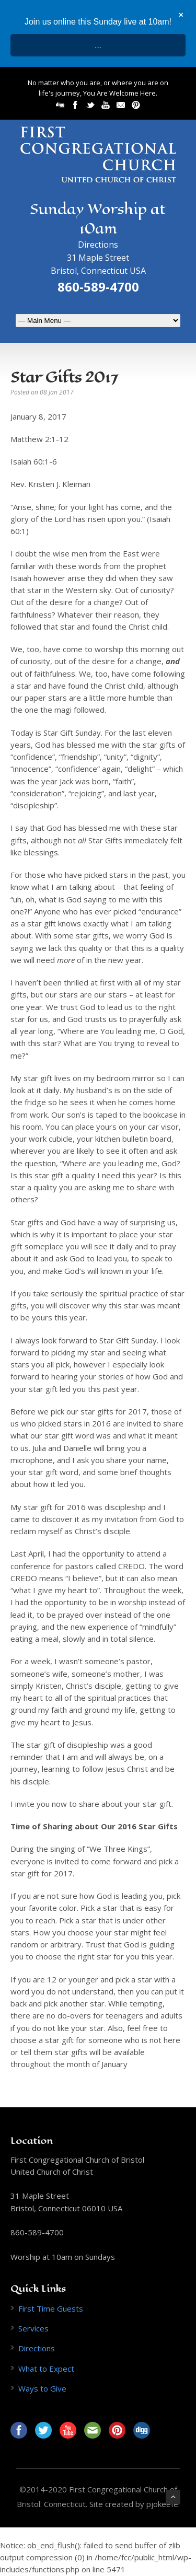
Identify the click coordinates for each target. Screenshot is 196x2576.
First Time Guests (50, 2308)
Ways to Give (42, 2388)
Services (33, 2328)
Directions (98, 244)
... (98, 45)
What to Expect (46, 2368)
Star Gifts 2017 (64, 377)
